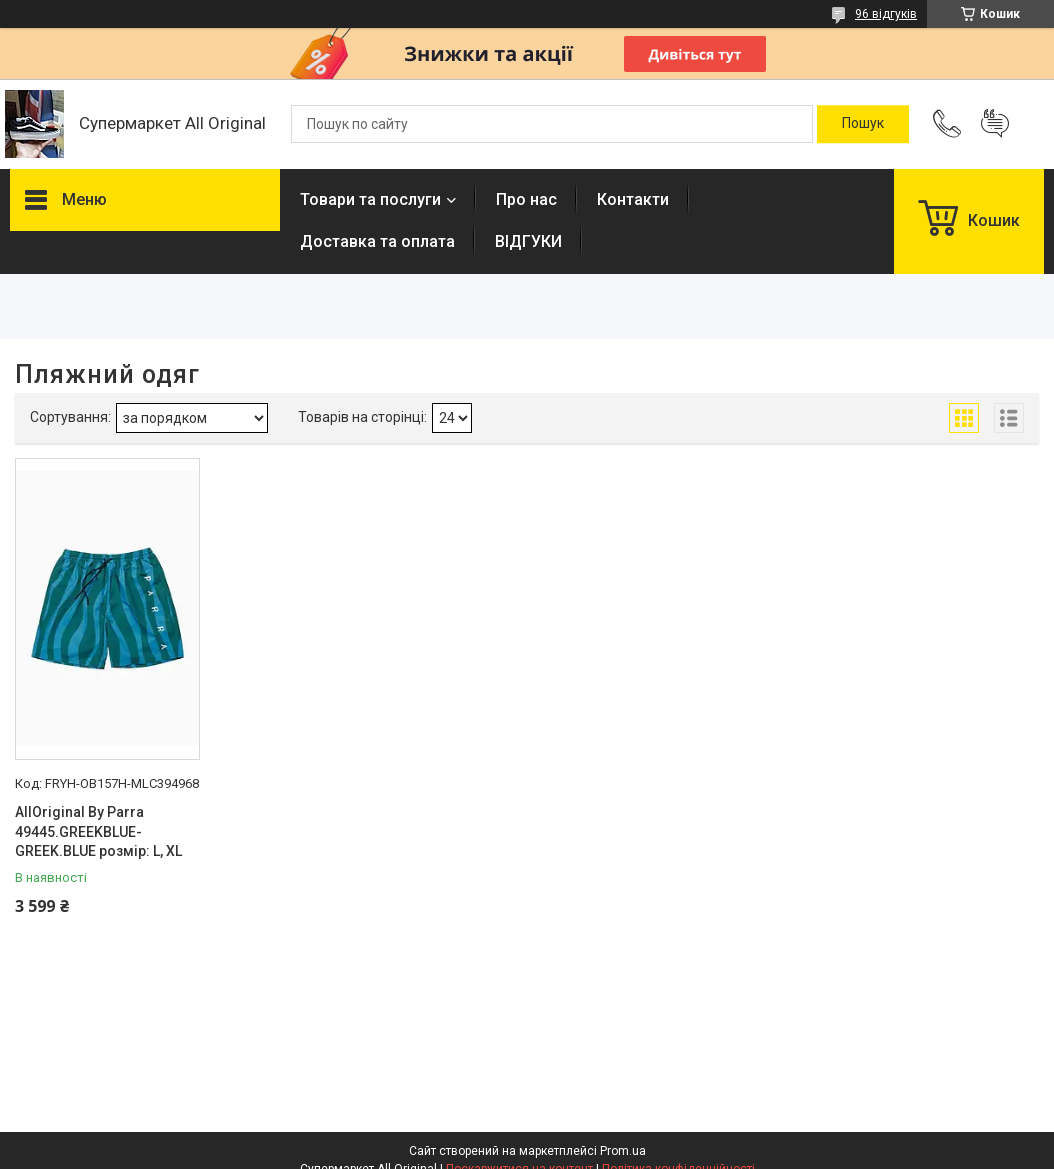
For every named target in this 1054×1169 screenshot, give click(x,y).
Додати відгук (995, 124)
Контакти (633, 199)
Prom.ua (623, 1151)
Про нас (526, 199)
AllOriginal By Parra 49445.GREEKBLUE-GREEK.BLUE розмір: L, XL (98, 831)
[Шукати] (863, 124)
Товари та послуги (370, 199)
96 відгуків (886, 14)
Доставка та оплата (377, 241)
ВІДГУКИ (528, 241)
